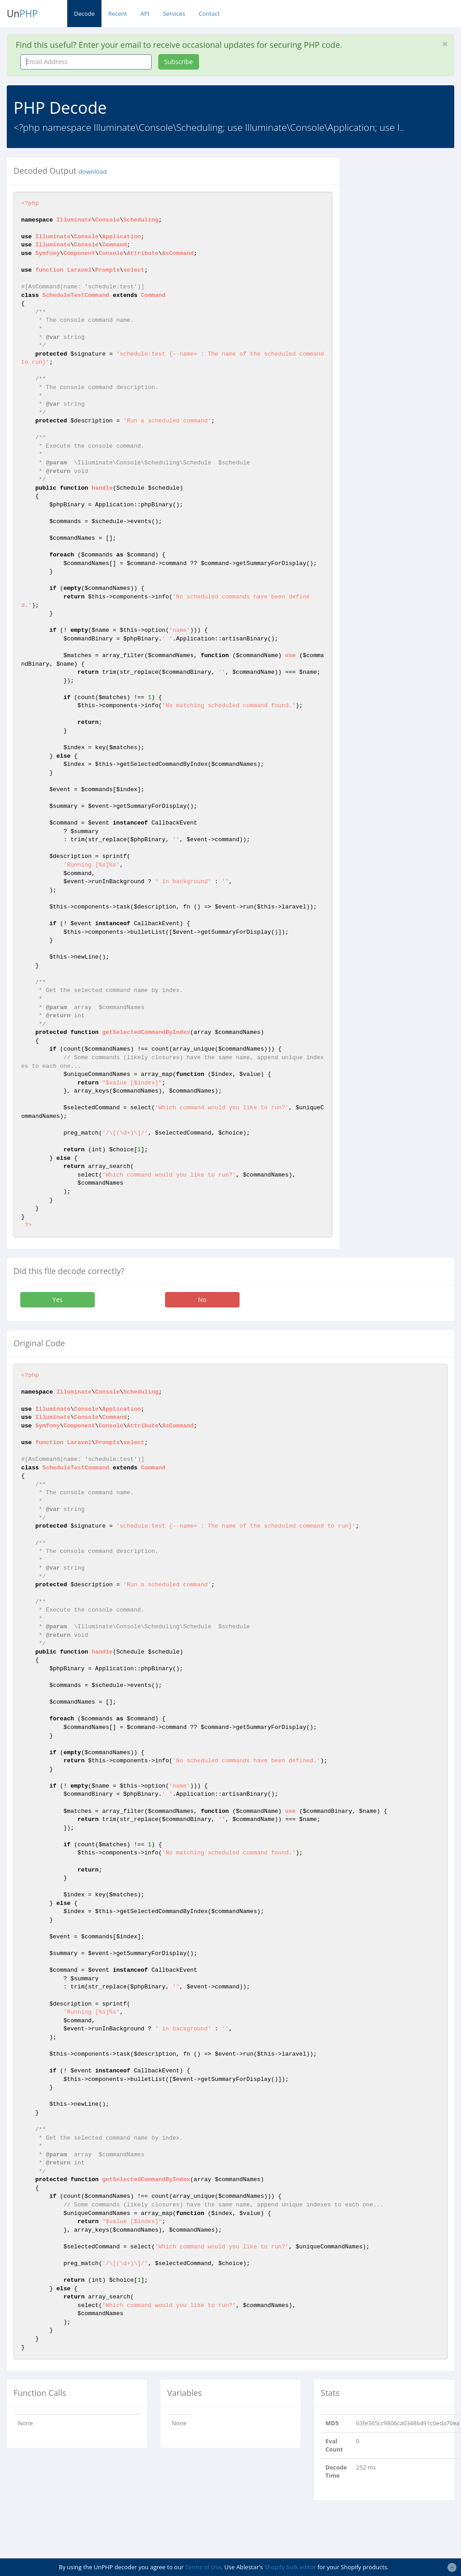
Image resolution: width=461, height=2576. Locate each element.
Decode (84, 13)
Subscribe (178, 61)
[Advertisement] (406, 293)
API (144, 13)
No (202, 1299)
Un (22, 13)
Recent (117, 13)
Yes (57, 1299)
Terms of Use (203, 2567)
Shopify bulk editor (290, 2567)
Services (174, 13)
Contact (209, 13)
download (92, 171)
